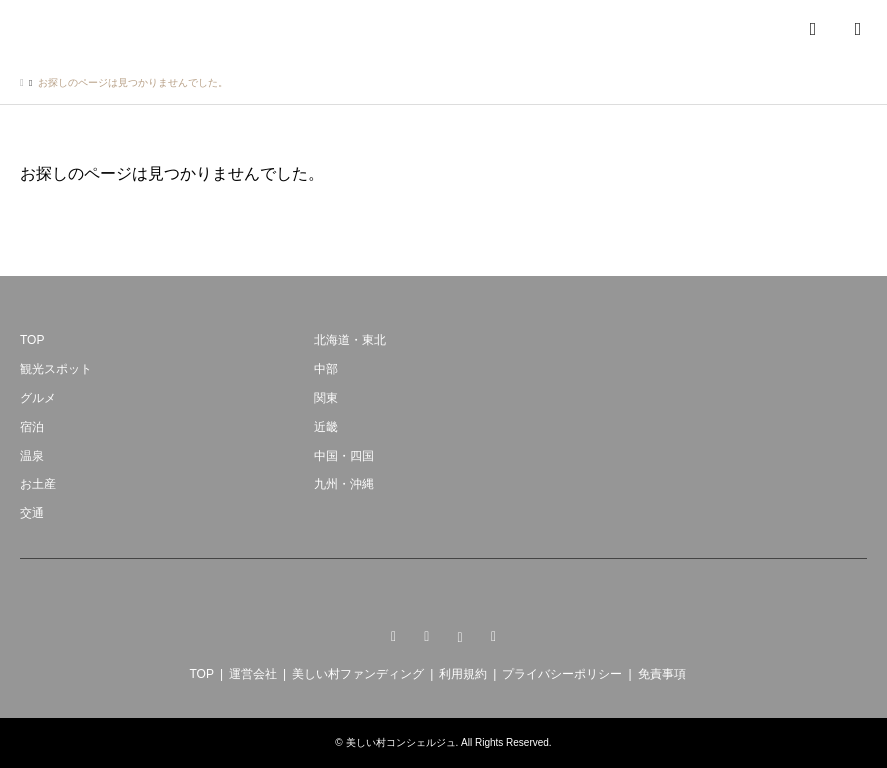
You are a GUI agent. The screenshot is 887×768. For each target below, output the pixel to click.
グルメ (38, 398)
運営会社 (253, 674)
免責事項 (662, 674)
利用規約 (463, 674)
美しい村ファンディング (358, 674)
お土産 (38, 484)
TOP (32, 340)
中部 (326, 369)
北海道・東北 (350, 340)
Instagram (460, 637)
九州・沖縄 (344, 484)
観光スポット (56, 369)
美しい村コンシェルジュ (401, 742)
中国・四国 (344, 456)
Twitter (393, 637)
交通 (32, 513)
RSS (494, 637)
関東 (326, 398)
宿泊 (32, 427)
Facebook (427, 637)
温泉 (32, 456)
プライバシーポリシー (562, 674)
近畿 (326, 427)
